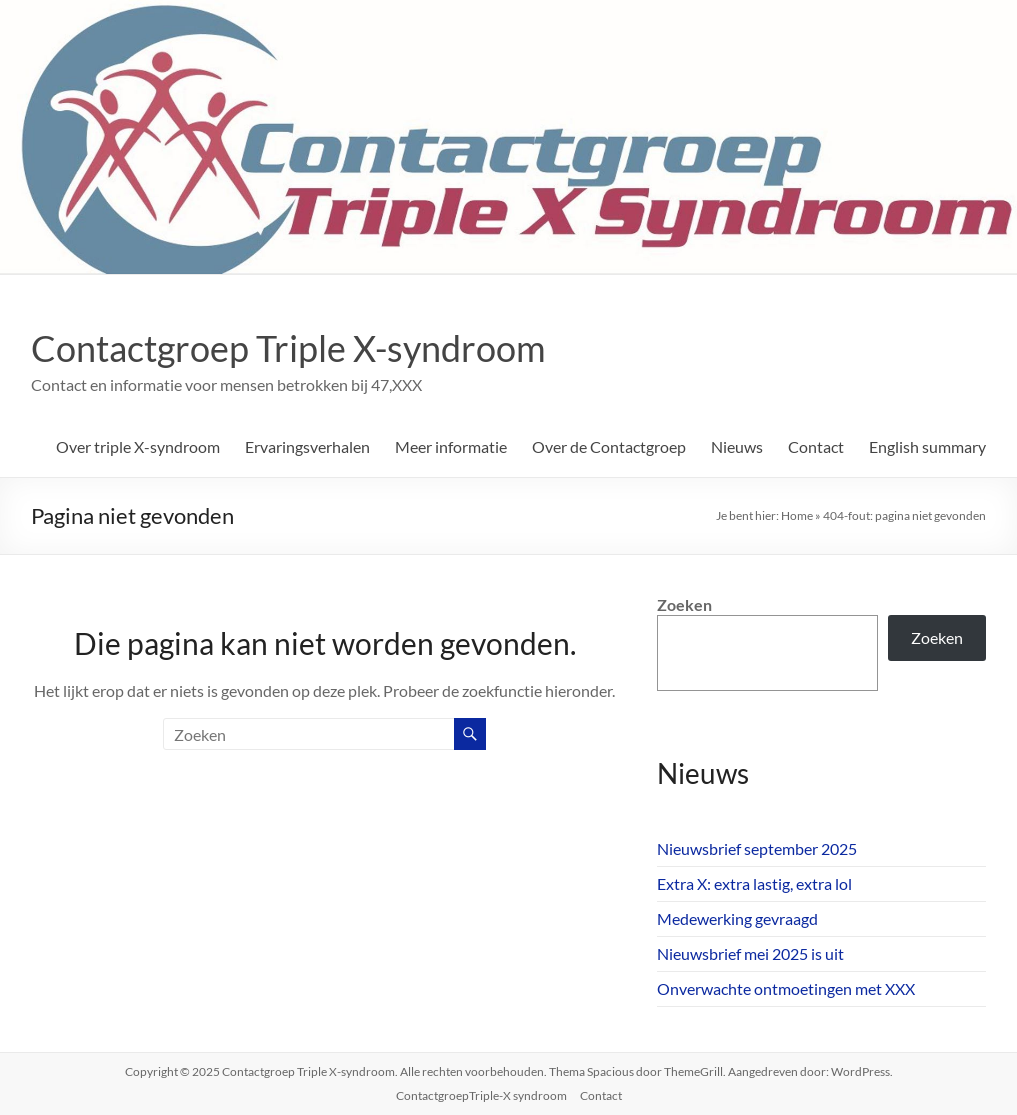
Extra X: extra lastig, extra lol (754, 883)
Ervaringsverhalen (307, 446)
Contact (816, 446)
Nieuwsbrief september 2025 (757, 848)
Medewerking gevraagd (737, 918)
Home (797, 515)
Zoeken (684, 604)
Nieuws (737, 446)
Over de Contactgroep (609, 446)
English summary (927, 446)
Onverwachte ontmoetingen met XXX (786, 988)
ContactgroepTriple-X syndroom (481, 1095)
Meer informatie (451, 446)
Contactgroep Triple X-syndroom (288, 348)
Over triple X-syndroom (138, 446)
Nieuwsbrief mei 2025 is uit (750, 953)
